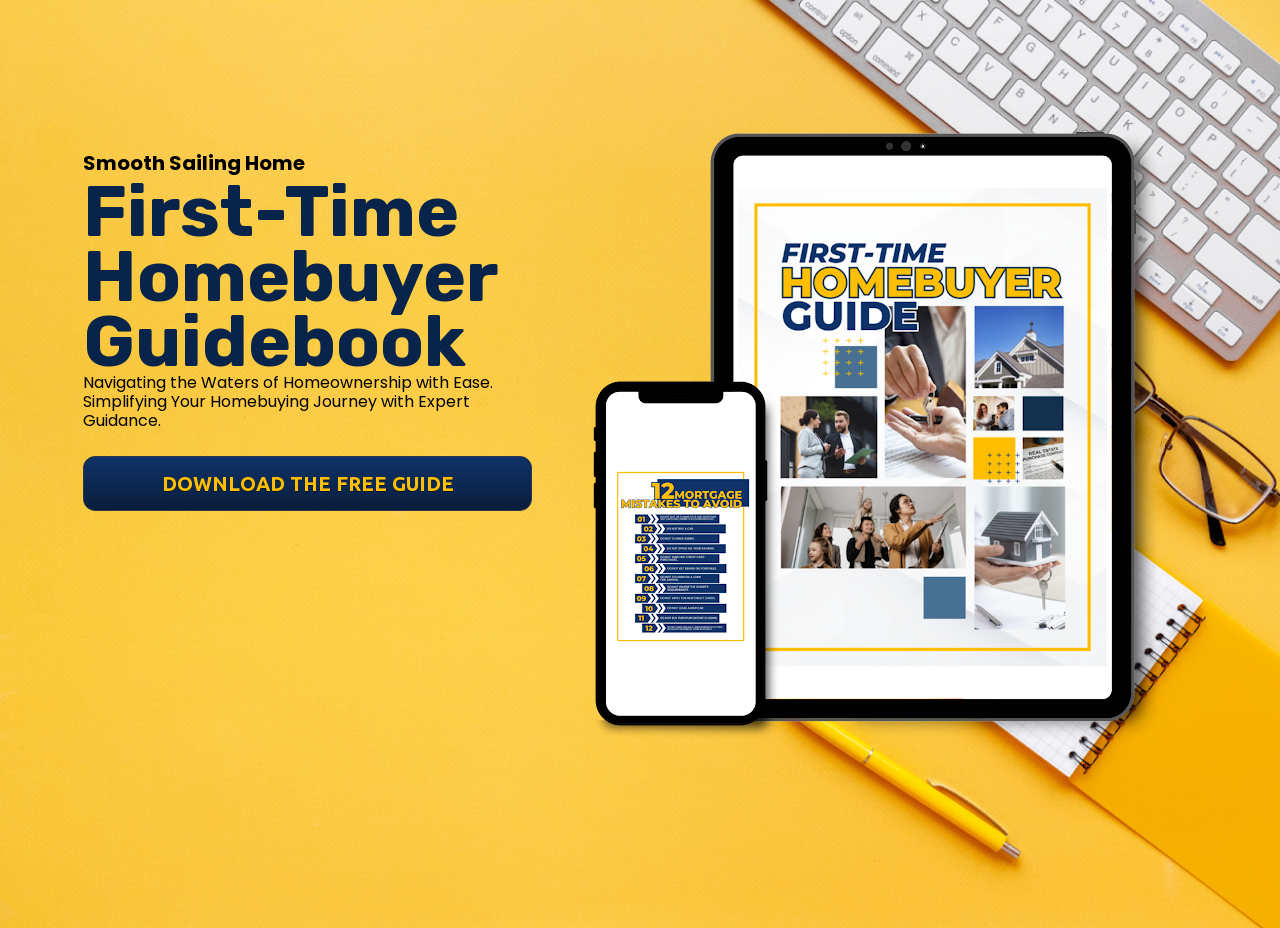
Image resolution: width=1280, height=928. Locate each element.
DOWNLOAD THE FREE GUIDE (308, 432)
